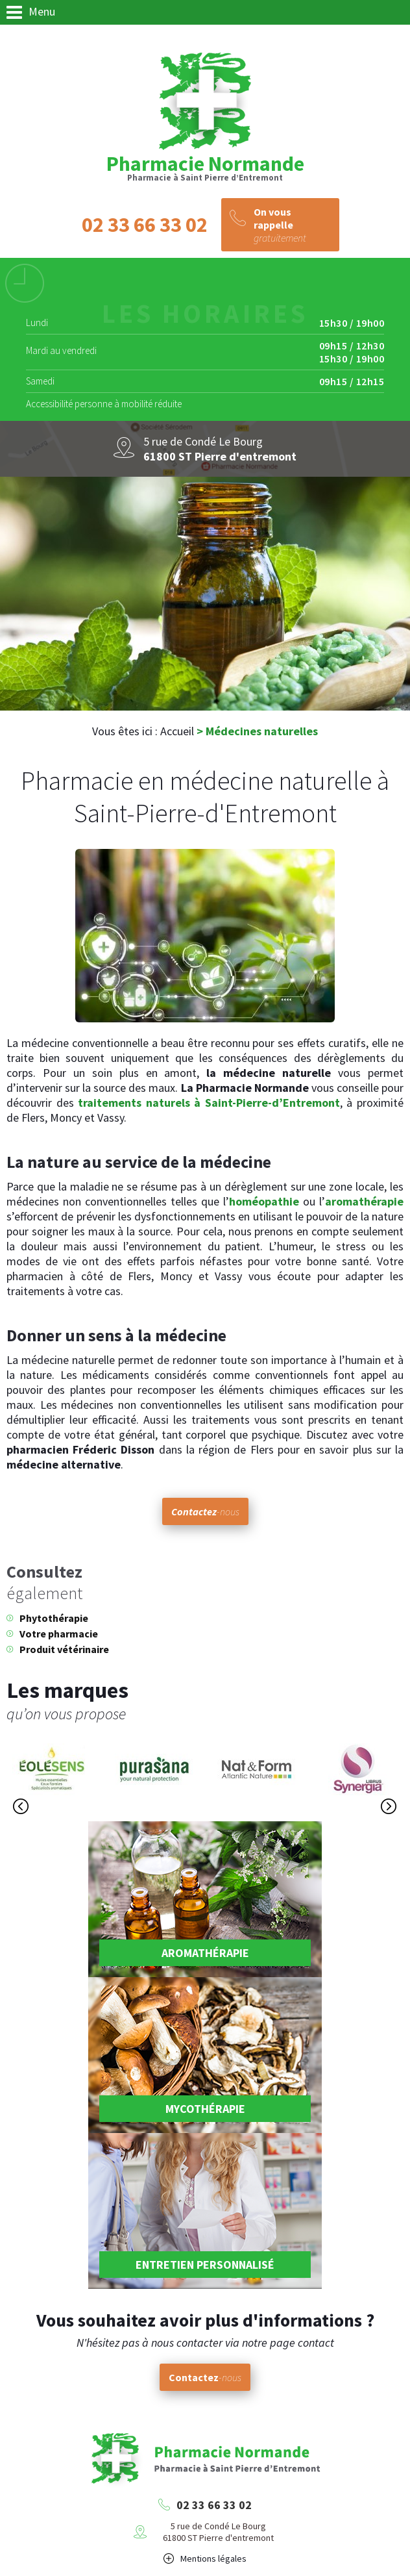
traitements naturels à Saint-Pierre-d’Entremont (209, 1102)
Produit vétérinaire (64, 1649)
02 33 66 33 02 (214, 2504)
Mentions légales (213, 2558)
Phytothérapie (53, 1617)
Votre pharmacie (58, 1633)
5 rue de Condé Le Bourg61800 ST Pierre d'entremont (218, 2532)
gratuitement (293, 224)
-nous (205, 1511)
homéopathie (264, 1201)
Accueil (177, 731)
